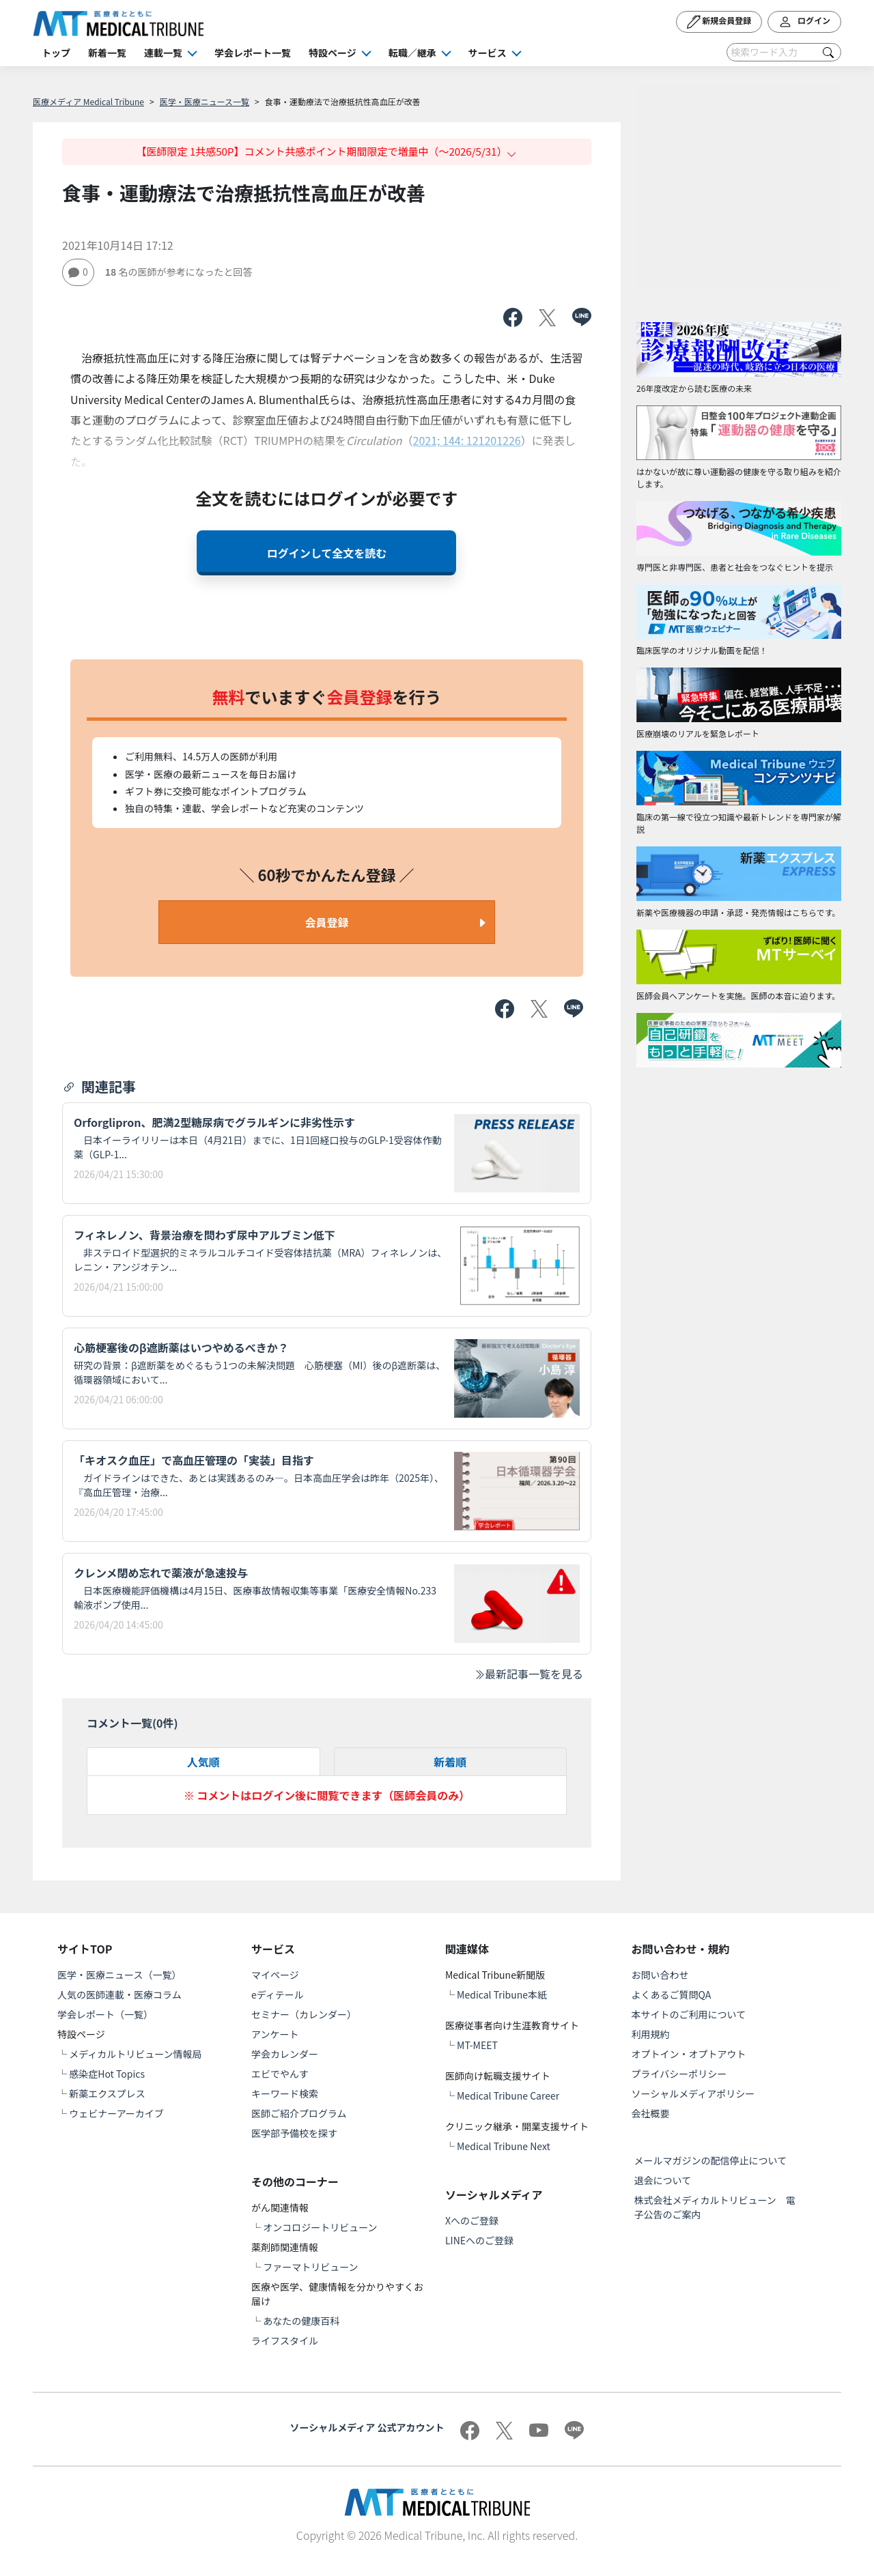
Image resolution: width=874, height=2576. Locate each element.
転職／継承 (412, 52)
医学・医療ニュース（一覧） (119, 1974)
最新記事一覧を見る (528, 1673)
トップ (56, 52)
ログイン (804, 22)
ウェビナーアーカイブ (116, 2113)
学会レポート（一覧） (105, 2014)
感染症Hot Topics (107, 2073)
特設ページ (332, 52)
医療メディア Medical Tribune (88, 101)
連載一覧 (163, 52)
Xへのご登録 (471, 2220)
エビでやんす (280, 2073)
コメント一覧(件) (132, 1723)
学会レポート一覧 (252, 52)
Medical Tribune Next (503, 2146)
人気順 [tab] (203, 1762)
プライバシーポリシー (679, 2073)
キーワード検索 (284, 2093)
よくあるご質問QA (671, 1994)
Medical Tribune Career (508, 2095)
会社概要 (651, 2113)
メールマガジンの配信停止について (710, 2160)
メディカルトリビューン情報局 (135, 2054)
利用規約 (651, 2034)
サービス (487, 52)
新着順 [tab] (450, 1762)
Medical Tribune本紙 (502, 1994)
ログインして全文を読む (327, 553)
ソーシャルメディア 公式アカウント (367, 2427)
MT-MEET (477, 2045)
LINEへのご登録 (479, 2240)
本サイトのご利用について (689, 2014)
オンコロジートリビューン (320, 2227)
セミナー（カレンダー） (303, 2014)
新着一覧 (107, 52)
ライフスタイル (284, 2340)
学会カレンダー (284, 2054)
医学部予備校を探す (294, 2133)
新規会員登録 (719, 22)
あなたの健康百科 (301, 2321)
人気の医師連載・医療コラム (119, 1994)
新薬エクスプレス (107, 2093)
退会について (663, 2180)
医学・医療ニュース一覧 (204, 101)
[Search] (784, 52)
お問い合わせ (660, 1974)
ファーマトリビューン (310, 2267)
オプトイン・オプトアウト (689, 2054)
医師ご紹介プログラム (299, 2113)
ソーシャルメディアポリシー (693, 2093)
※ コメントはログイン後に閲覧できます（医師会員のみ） (327, 1795)
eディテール (277, 1994)
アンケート (274, 2034)
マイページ (275, 1974)
